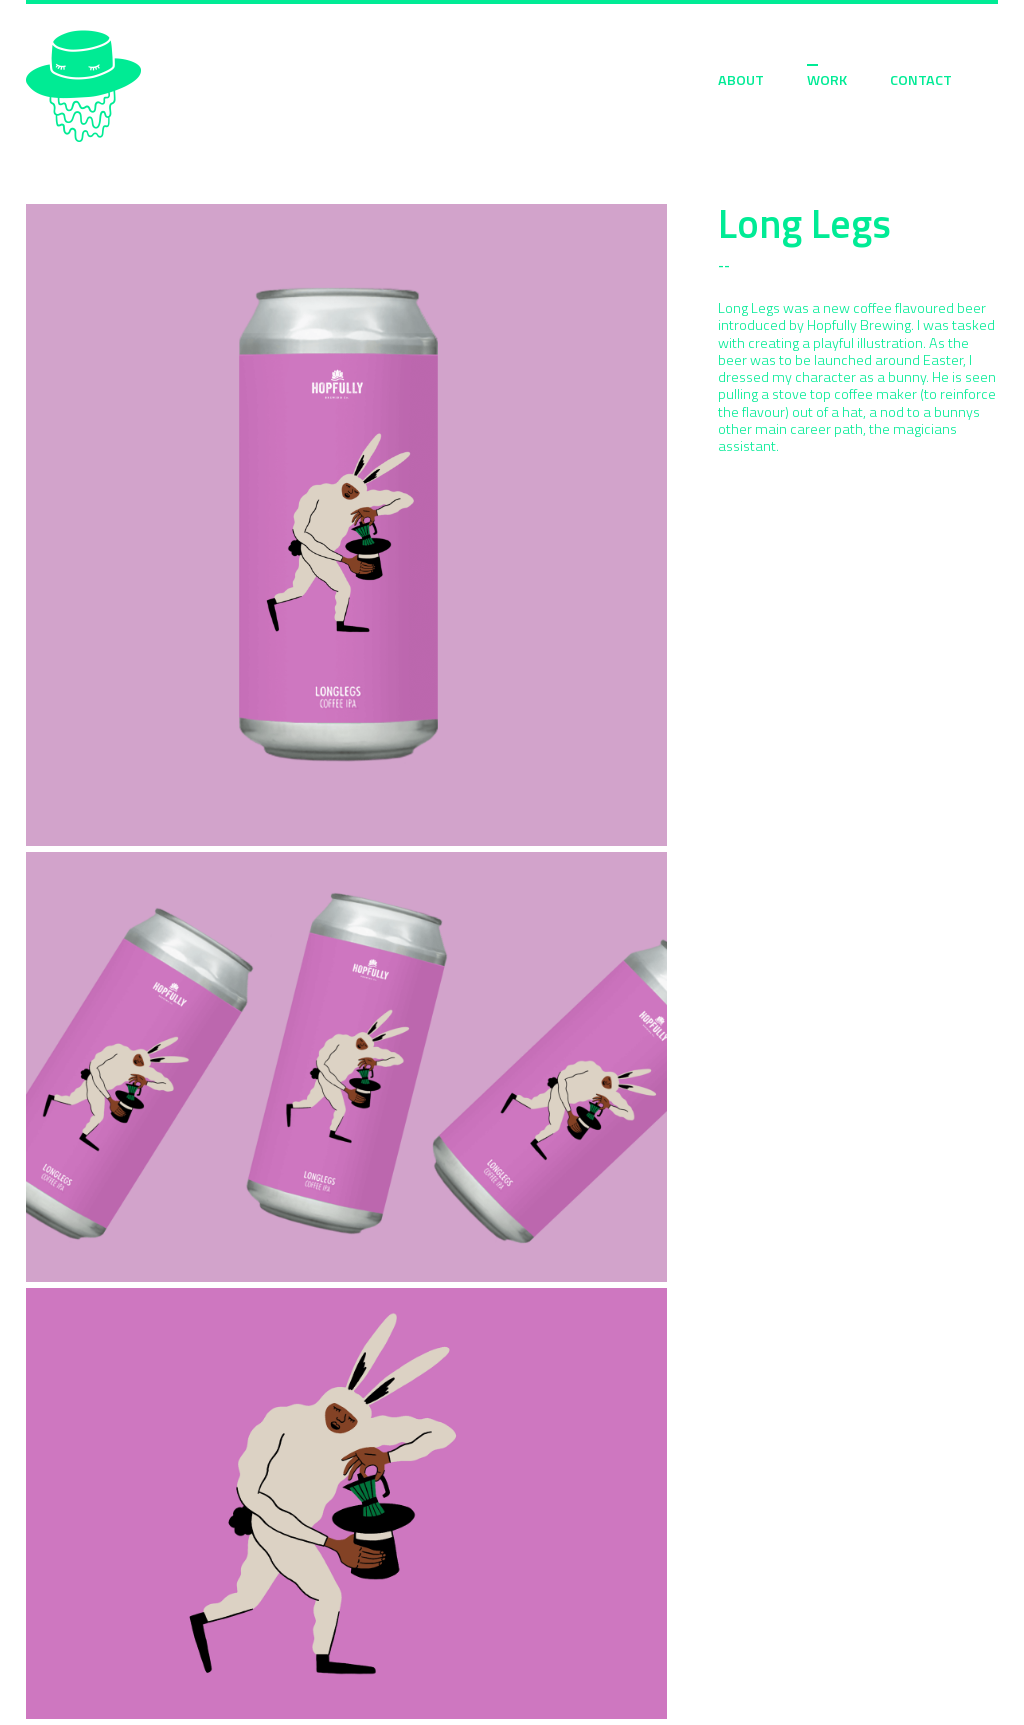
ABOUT (741, 80)
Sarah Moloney (83, 86)
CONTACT (921, 80)
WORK (827, 80)
